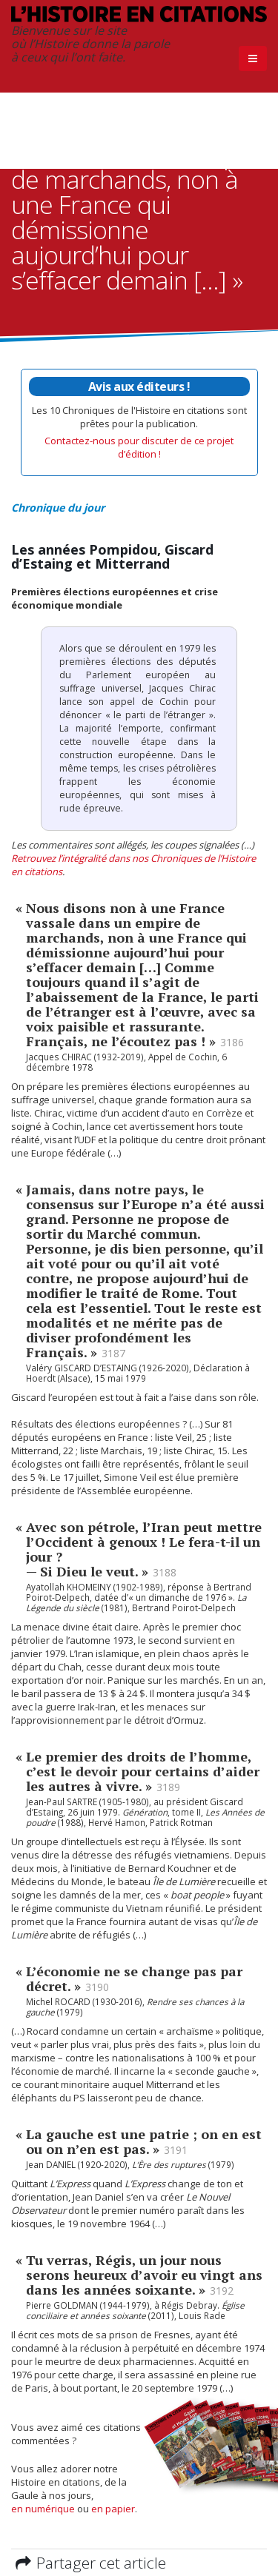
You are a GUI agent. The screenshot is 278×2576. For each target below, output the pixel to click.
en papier (113, 2508)
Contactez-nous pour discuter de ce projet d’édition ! (139, 447)
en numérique (43, 2508)
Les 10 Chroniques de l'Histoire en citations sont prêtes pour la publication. (139, 403)
